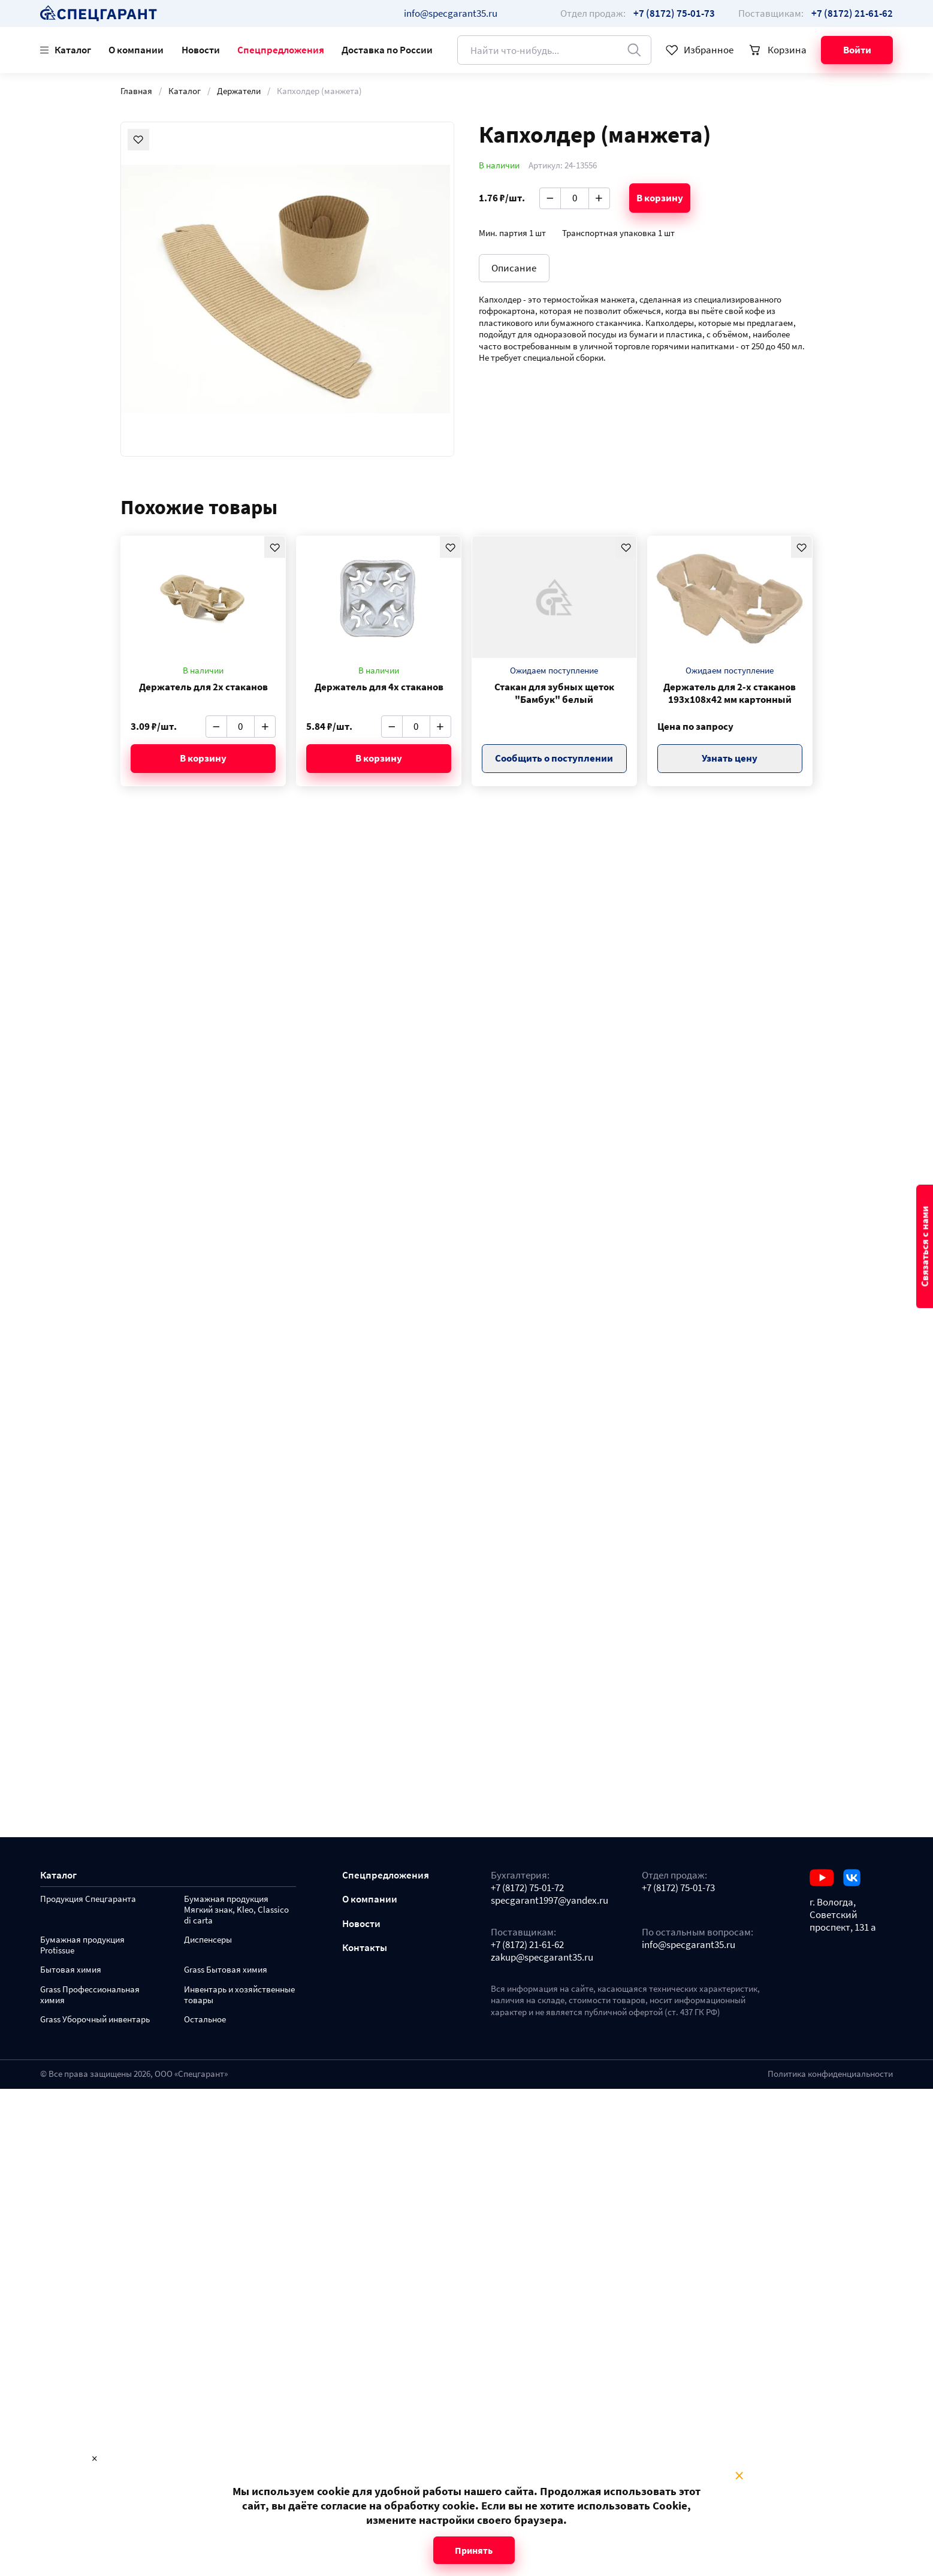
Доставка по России (387, 49)
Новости (201, 49)
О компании (136, 49)
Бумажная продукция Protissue (82, 1945)
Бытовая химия (70, 1970)
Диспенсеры (208, 1940)
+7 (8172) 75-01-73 (678, 1888)
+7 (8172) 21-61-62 (527, 1944)
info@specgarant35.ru (450, 13)
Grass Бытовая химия (225, 1970)
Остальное (205, 2020)
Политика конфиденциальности (830, 2073)
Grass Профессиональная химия (90, 1995)
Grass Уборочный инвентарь (95, 2020)
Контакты (364, 1947)
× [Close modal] (739, 2476)
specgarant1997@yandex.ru (549, 1900)
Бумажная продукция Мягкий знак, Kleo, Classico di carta (236, 1910)
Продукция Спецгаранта (88, 1899)
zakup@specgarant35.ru (542, 1957)
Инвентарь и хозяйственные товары (239, 1995)
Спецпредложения (280, 49)
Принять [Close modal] (474, 2550)
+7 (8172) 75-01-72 (527, 1888)
